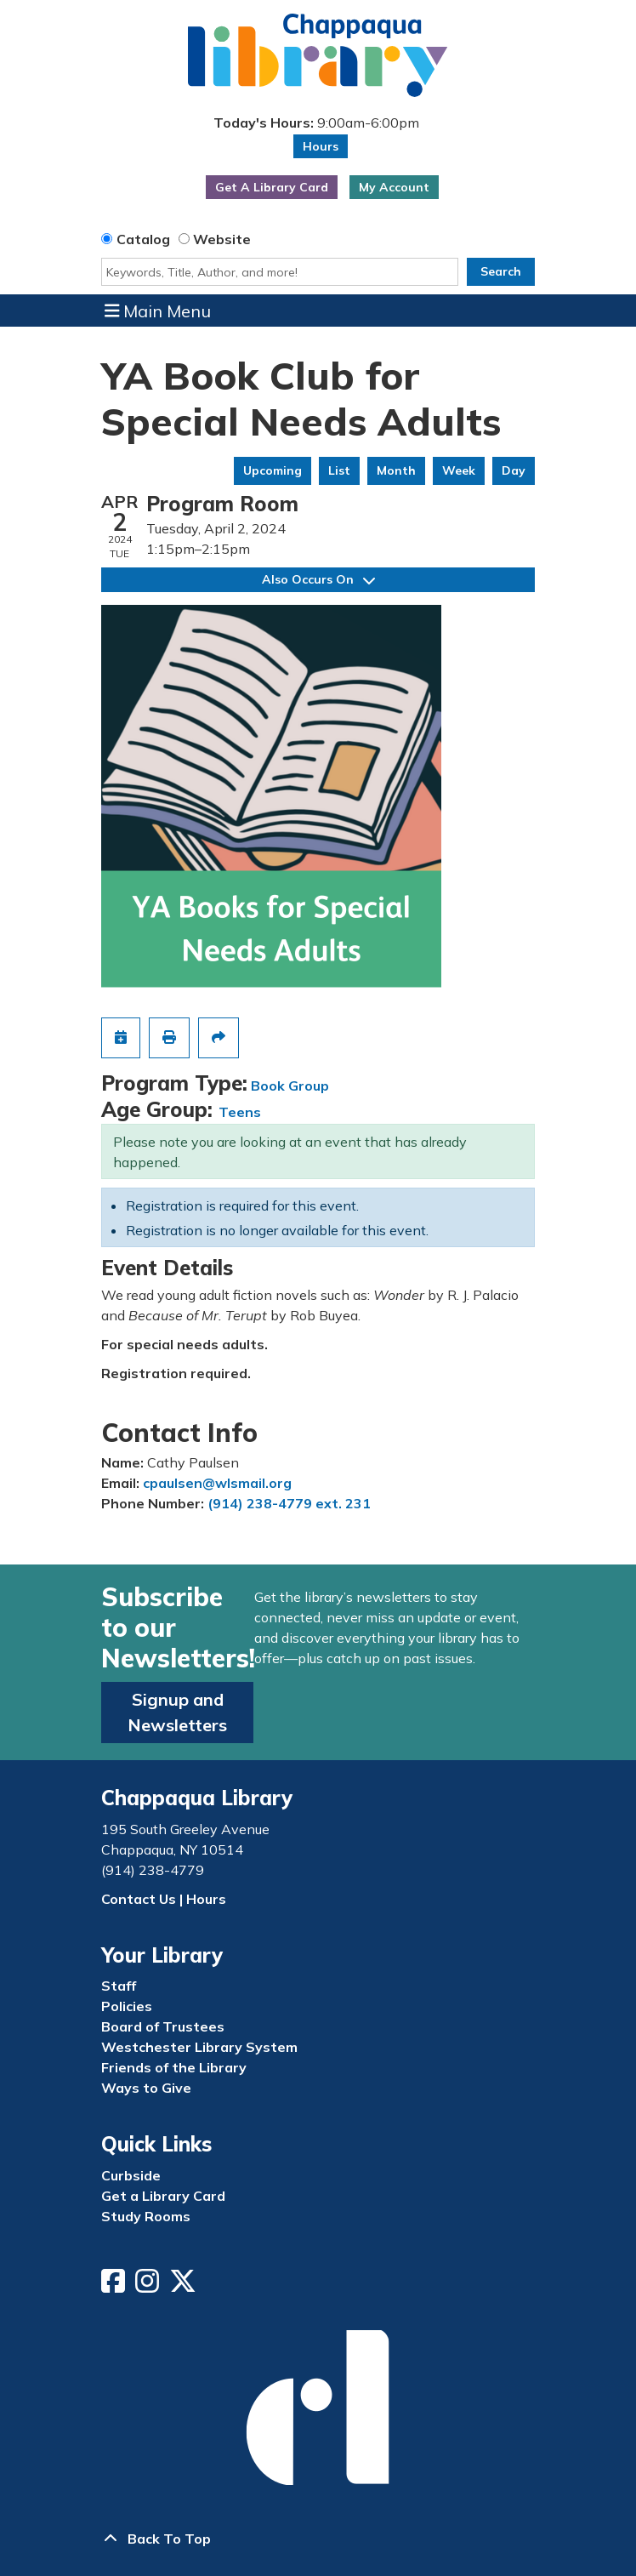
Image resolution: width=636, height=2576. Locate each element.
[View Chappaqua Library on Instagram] (148, 2285)
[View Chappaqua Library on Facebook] (114, 2285)
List (339, 470)
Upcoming (272, 470)
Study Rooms (145, 2216)
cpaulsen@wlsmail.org (217, 1482)
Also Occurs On (318, 579)
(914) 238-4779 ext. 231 (289, 1503)
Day (513, 470)
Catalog (143, 239)
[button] (316, 122)
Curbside (131, 2175)
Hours (320, 146)
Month (396, 470)
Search (500, 271)
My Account (394, 187)
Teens (240, 1111)
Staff (118, 1985)
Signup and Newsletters (177, 1712)
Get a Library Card (163, 2195)
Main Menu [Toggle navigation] (158, 310)
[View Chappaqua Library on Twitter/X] (184, 2285)
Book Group (290, 1085)
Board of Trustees (162, 2026)
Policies (126, 2006)
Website (222, 239)
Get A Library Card (271, 187)
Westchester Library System (199, 2046)
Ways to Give (146, 2087)
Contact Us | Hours (163, 1898)
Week (458, 470)
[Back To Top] (318, 2539)
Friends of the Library (174, 2067)
